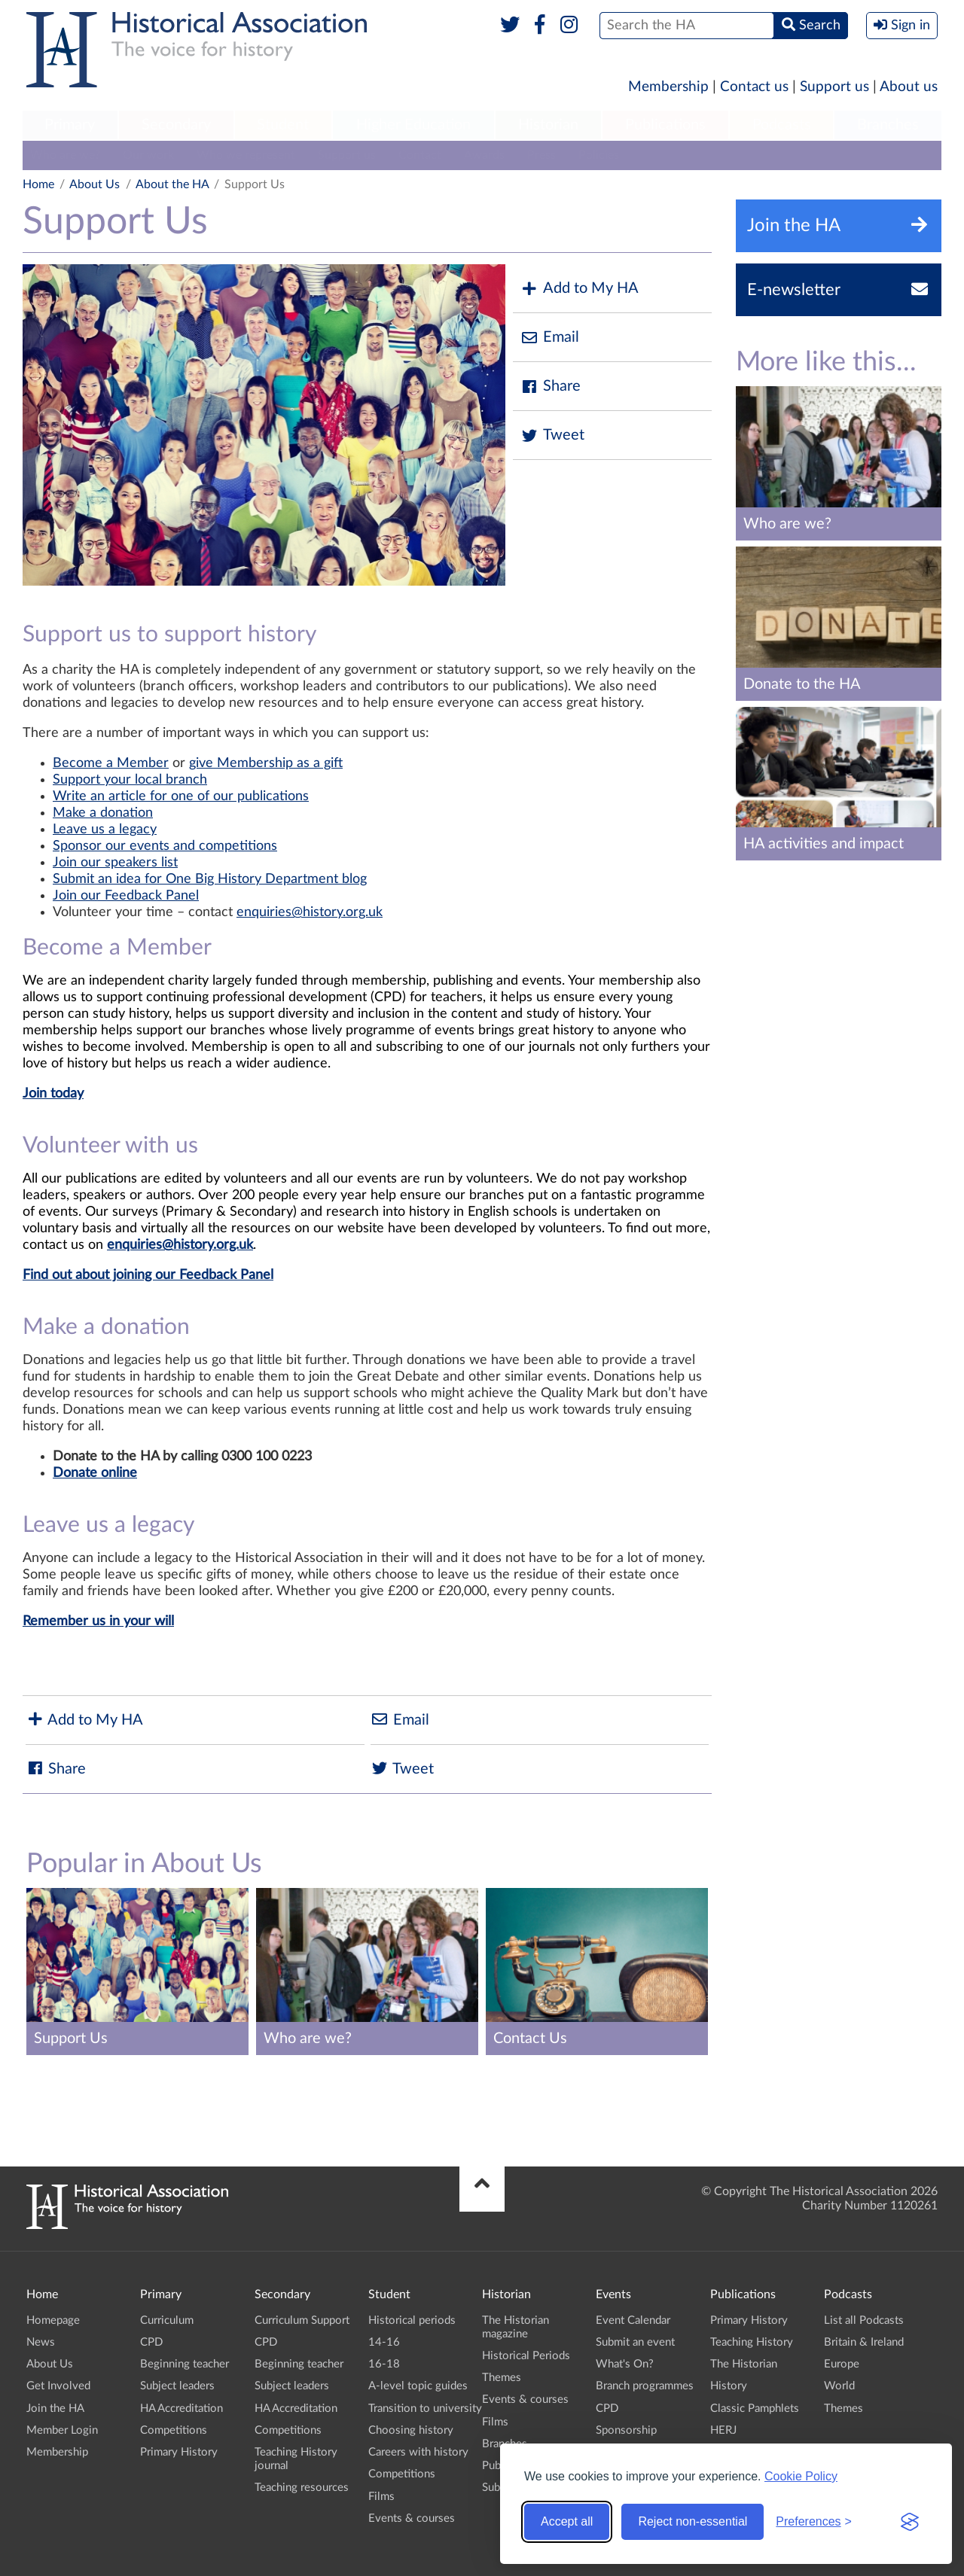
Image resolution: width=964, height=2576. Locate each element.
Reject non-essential (692, 2521)
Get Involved (58, 2386)
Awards (484, 155)
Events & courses (411, 2518)
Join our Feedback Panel (126, 896)
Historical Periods (526, 2355)
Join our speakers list (115, 862)
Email (549, 338)
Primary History (179, 2452)
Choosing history (410, 2430)
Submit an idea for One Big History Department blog (210, 879)
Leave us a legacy (105, 829)
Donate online (95, 1473)
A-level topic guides (418, 2386)
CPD (151, 2342)
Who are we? (65, 155)
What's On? (625, 2364)
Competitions (173, 2430)
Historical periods (412, 2320)
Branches (888, 124)
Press (541, 155)
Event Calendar (633, 2320)
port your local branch (141, 780)
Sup (64, 780)
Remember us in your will (98, 1621)
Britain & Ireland (864, 2342)
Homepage (53, 2320)
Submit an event (635, 2342)
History (728, 2386)
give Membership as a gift (266, 763)
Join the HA (55, 2408)
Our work (148, 155)
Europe (841, 2364)
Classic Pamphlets (754, 2408)
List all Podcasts (864, 2320)
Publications (665, 124)
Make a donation (103, 813)
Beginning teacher (184, 2364)
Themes (501, 2377)
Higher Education (413, 124)
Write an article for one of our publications (181, 796)
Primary (69, 124)
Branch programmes (645, 2386)
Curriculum (167, 2320)
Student (283, 124)
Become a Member (111, 763)
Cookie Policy (800, 2476)
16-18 (384, 2364)
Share (550, 386)
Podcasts (781, 124)
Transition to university (425, 2408)
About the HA (172, 184)
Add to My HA (579, 289)
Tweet (552, 435)
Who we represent (246, 155)
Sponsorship (626, 2430)
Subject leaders (177, 2386)
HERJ (723, 2430)
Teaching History (751, 2342)
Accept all (567, 2521)
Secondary (176, 124)
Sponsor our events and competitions (165, 846)
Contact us (754, 87)
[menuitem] (70, 126)
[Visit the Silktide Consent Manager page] (910, 2522)
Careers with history (418, 2452)
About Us (94, 184)
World (839, 2386)
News (40, 2342)
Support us (834, 87)
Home (38, 184)
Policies (598, 155)
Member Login (62, 2430)
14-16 (384, 2342)
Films (381, 2496)
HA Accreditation (181, 2408)
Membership (668, 87)
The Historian (743, 2364)
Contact (419, 155)
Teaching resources (302, 2487)
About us (909, 87)
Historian (548, 124)
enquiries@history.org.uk (309, 912)
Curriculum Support (302, 2320)
